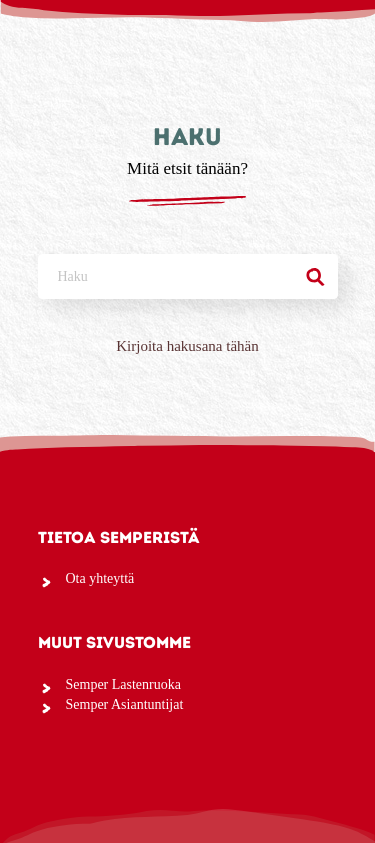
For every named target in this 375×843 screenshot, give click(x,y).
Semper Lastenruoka (123, 684)
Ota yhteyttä (100, 578)
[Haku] (315, 276)
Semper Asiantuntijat (125, 704)
